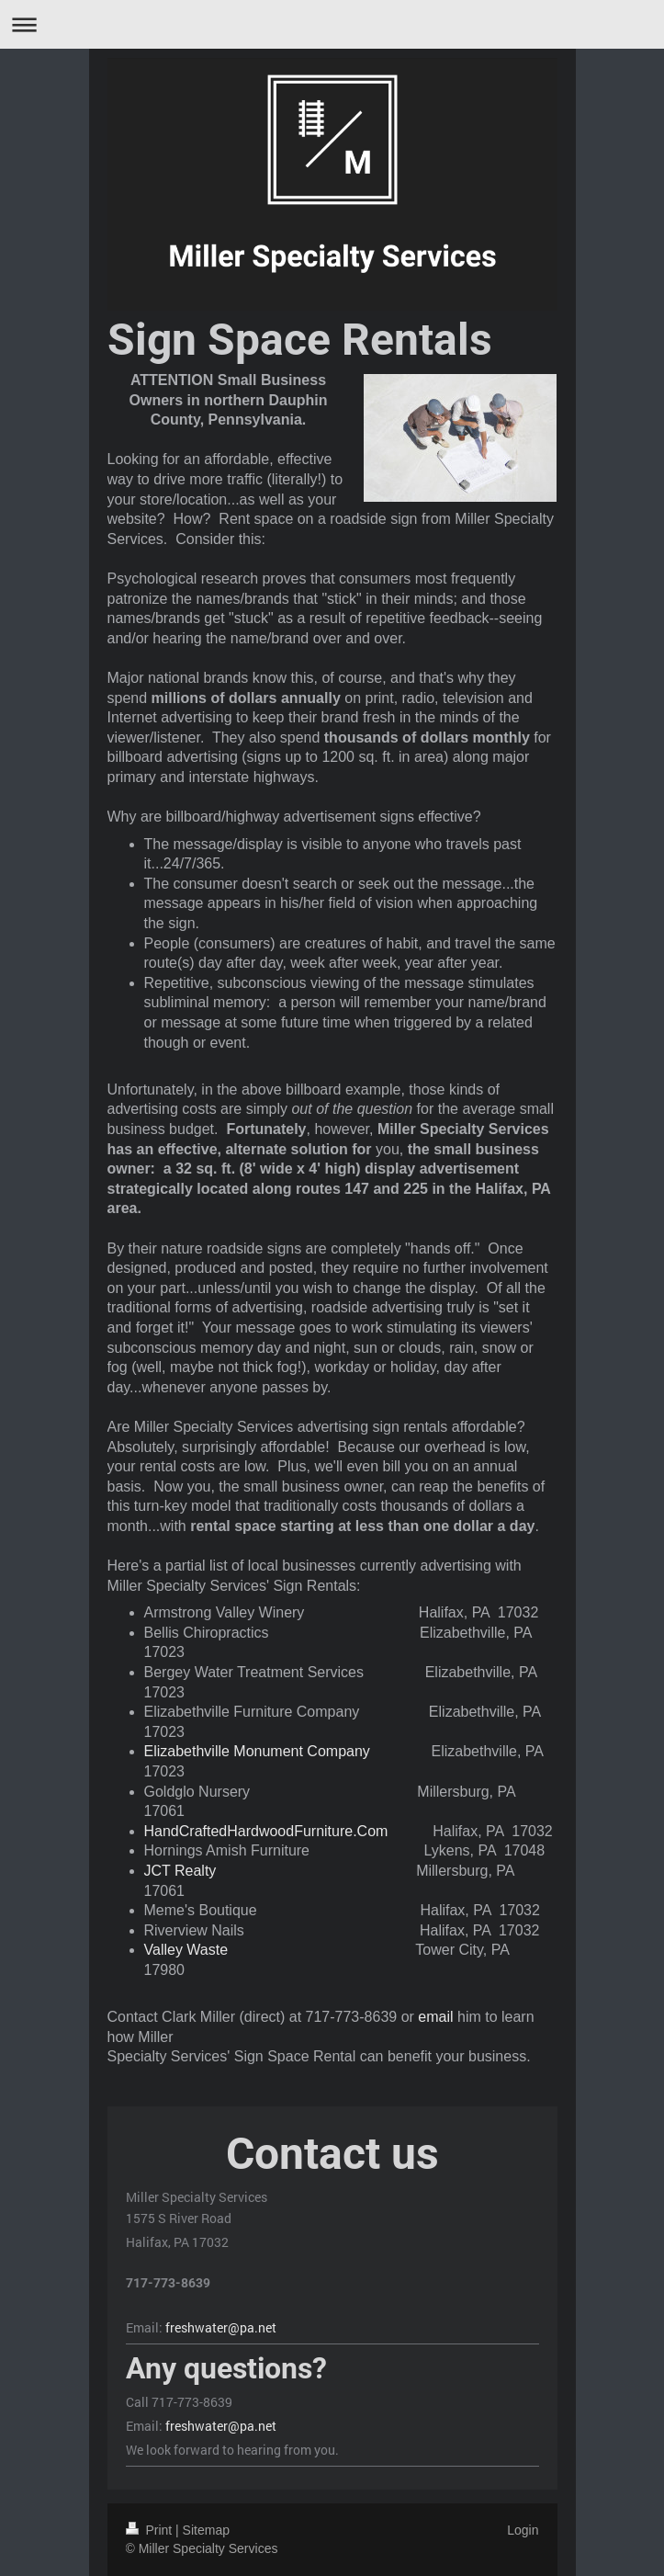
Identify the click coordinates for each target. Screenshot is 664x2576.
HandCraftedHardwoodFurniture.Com (266, 1831)
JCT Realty (180, 1870)
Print (151, 2530)
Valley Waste (186, 1950)
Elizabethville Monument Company (257, 1751)
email (435, 2017)
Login (522, 2530)
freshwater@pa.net (220, 2327)
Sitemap (206, 2530)
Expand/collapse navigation (332, 24)
